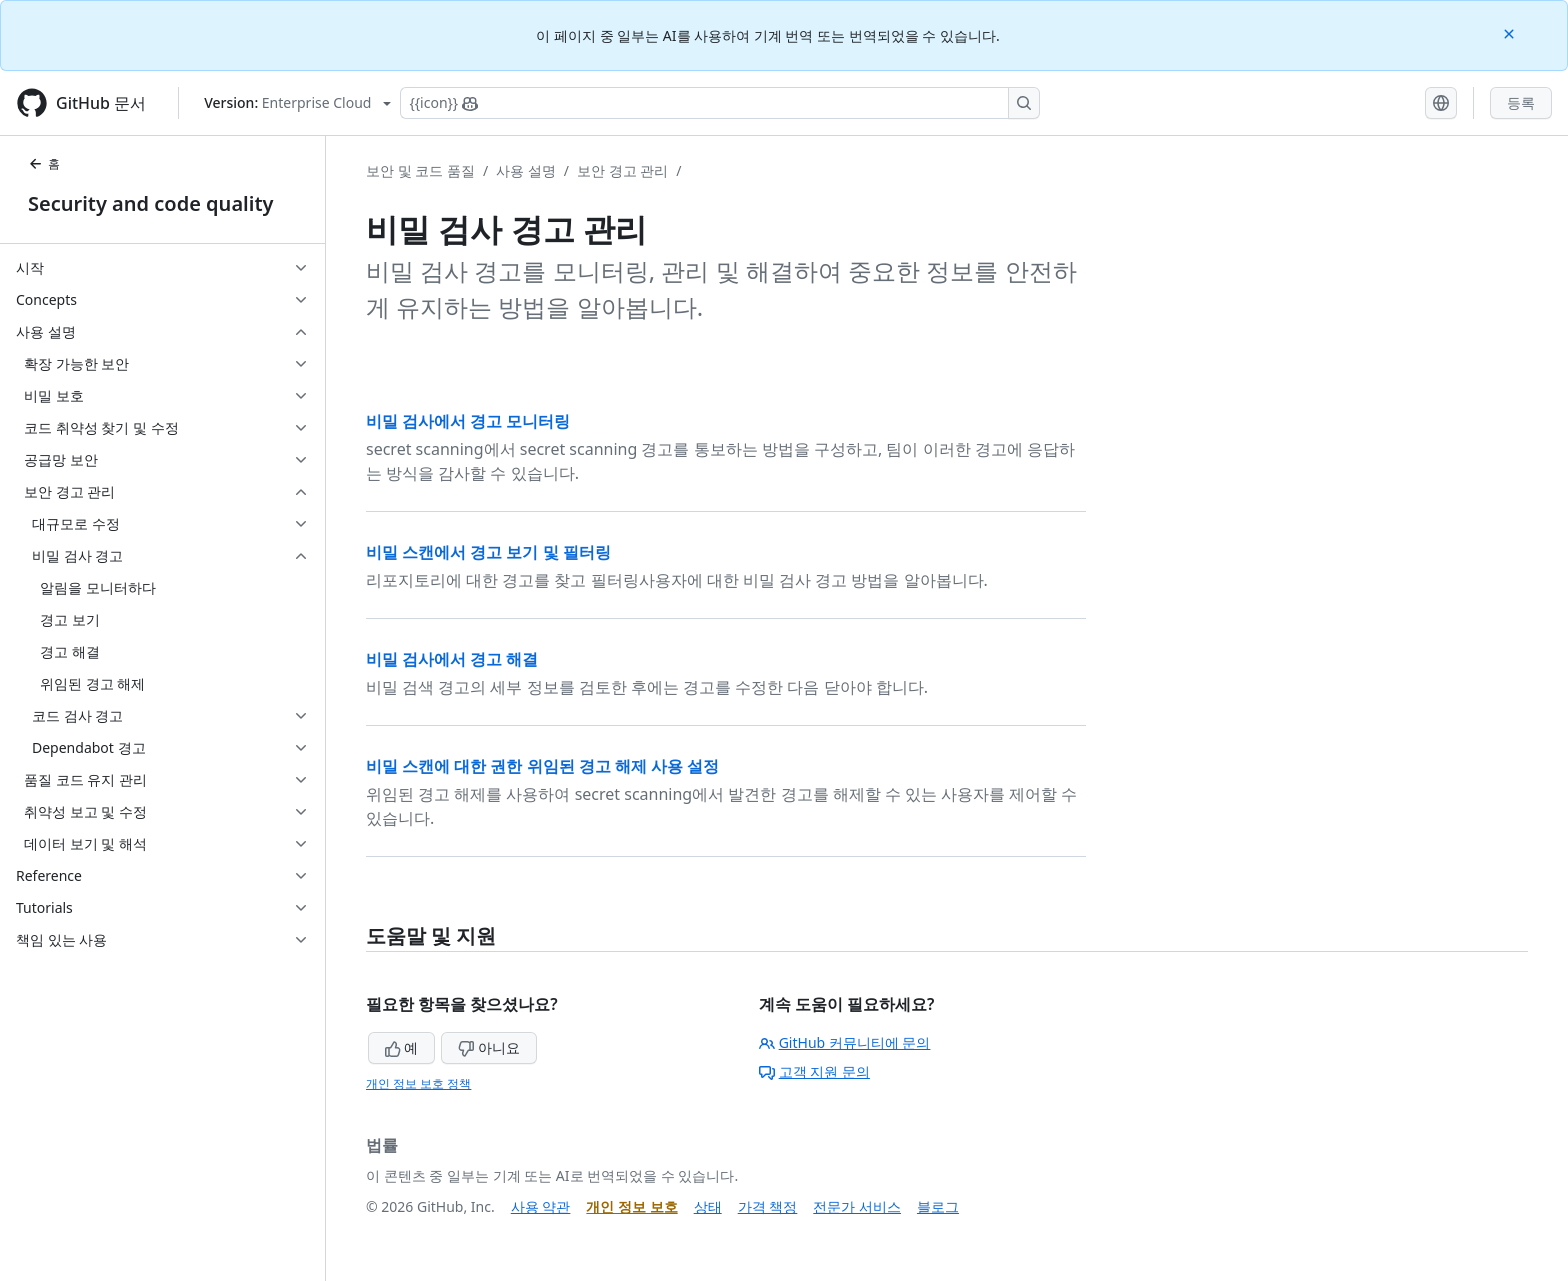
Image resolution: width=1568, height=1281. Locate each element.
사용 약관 (541, 1206)
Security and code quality (150, 203)
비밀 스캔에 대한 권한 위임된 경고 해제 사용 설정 (542, 766)
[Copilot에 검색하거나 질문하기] (720, 103)
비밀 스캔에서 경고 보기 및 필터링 (488, 552)
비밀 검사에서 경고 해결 (452, 659)
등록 (1521, 102)
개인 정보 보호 (631, 1206)
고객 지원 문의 (814, 1071)
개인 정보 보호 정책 (418, 1083)
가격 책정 (768, 1206)
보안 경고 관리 (622, 170)
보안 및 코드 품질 (420, 170)
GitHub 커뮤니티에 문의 (845, 1042)
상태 (708, 1206)
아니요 (489, 1047)
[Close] (1511, 32)
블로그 (938, 1206)
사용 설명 (526, 170)
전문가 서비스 (857, 1206)
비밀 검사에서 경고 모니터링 (468, 421)
